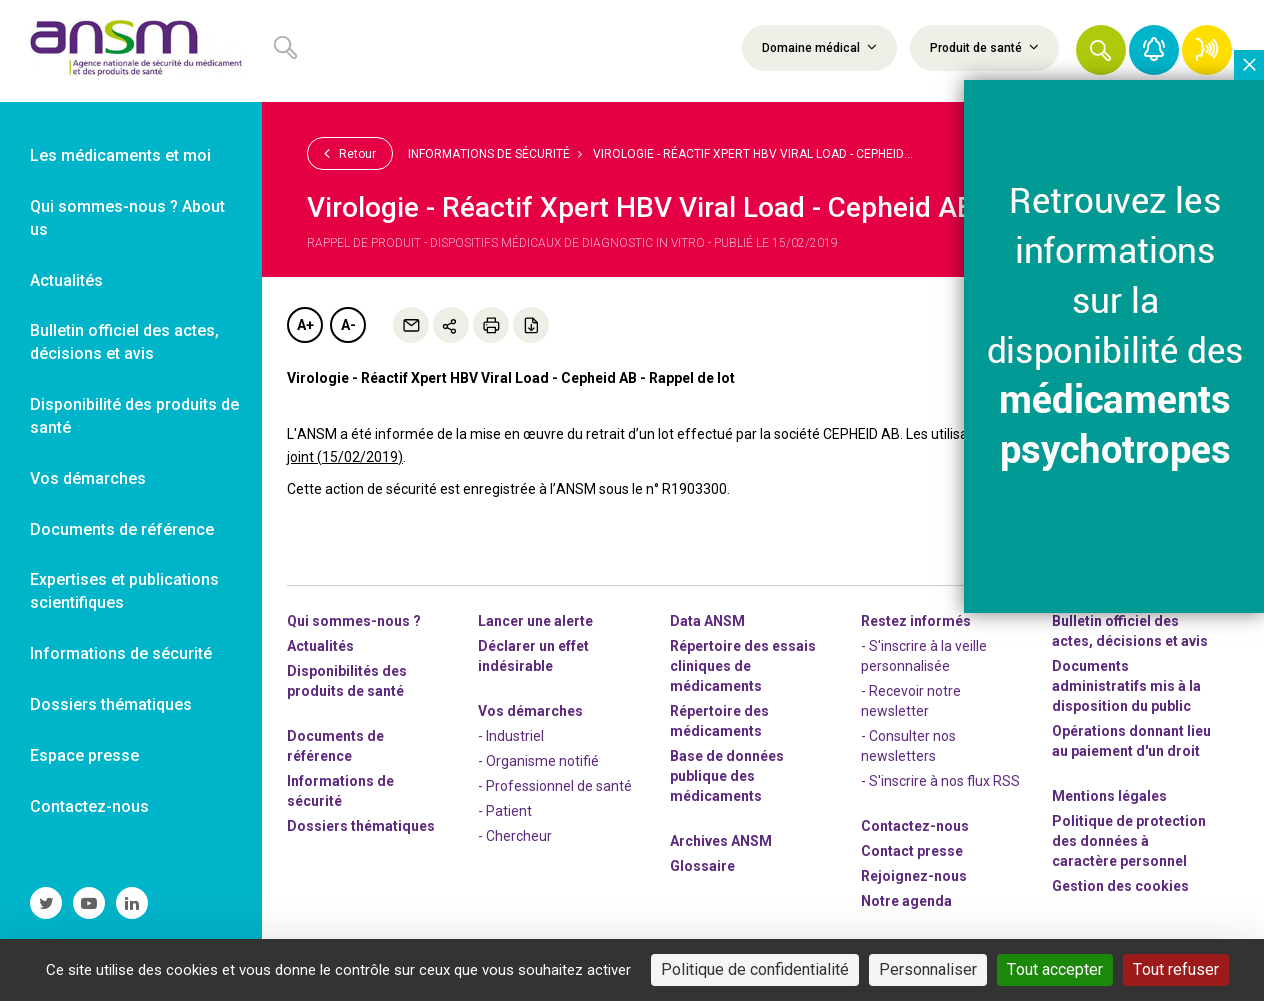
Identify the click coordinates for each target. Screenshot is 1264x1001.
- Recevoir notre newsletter (911, 701)
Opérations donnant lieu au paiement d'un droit (1131, 741)
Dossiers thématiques (361, 826)
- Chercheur (515, 836)
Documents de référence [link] (122, 529)
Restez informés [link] (916, 621)
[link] (131, 51)
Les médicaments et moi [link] (120, 155)
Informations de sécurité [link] (121, 653)
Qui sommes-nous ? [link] (354, 621)
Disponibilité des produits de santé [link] (134, 416)
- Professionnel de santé (555, 786)
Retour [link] (350, 153)
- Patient (505, 811)
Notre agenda (906, 901)
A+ (305, 325)
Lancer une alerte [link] (535, 621)
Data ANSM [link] (707, 621)
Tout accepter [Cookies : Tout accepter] (1055, 969)
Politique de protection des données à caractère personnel (1129, 841)
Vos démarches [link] (88, 478)
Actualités (320, 646)
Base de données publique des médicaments (727, 776)
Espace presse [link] (84, 755)
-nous (914, 876)
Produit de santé (984, 47)
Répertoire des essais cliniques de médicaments (743, 666)
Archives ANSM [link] (721, 841)
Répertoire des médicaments (719, 721)
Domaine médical (819, 47)
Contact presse (912, 851)
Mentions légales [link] (1109, 796)
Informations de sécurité (489, 154)
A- (348, 325)
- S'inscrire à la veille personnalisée (924, 656)
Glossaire (702, 866)
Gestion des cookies (1120, 886)
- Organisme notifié (538, 761)
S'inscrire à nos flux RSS (944, 781)
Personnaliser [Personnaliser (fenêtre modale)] (928, 969)
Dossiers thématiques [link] (111, 704)
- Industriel (511, 736)
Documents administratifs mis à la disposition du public (1126, 686)
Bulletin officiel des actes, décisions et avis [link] (124, 342)
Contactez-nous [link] (89, 806)
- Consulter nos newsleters (908, 746)
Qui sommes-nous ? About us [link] (127, 218)
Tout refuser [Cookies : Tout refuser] (1176, 969)
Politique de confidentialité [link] (755, 969)
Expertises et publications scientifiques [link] (124, 591)
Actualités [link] (66, 280)
